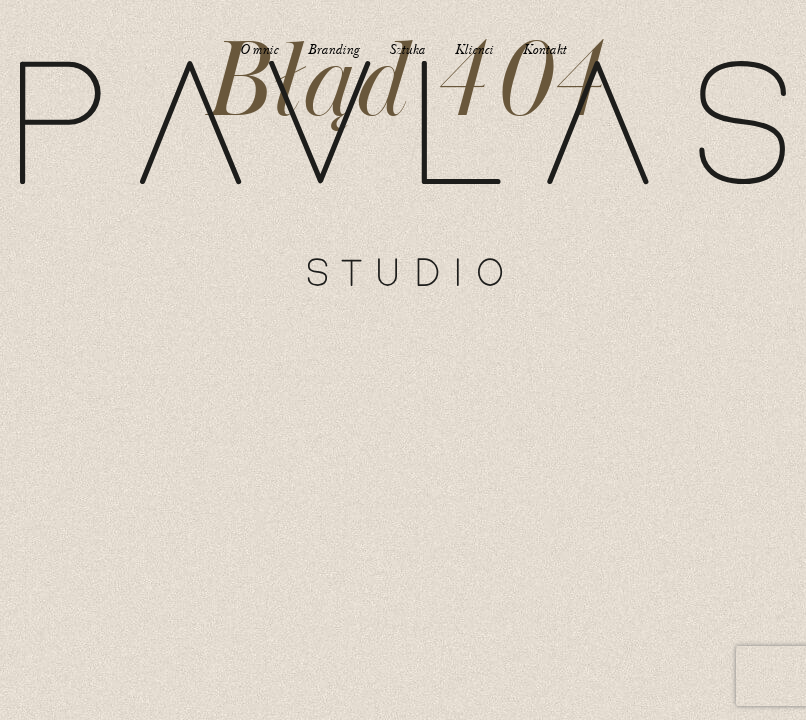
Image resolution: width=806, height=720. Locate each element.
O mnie (259, 50)
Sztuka (407, 50)
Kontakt (544, 50)
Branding (333, 50)
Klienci (474, 50)
